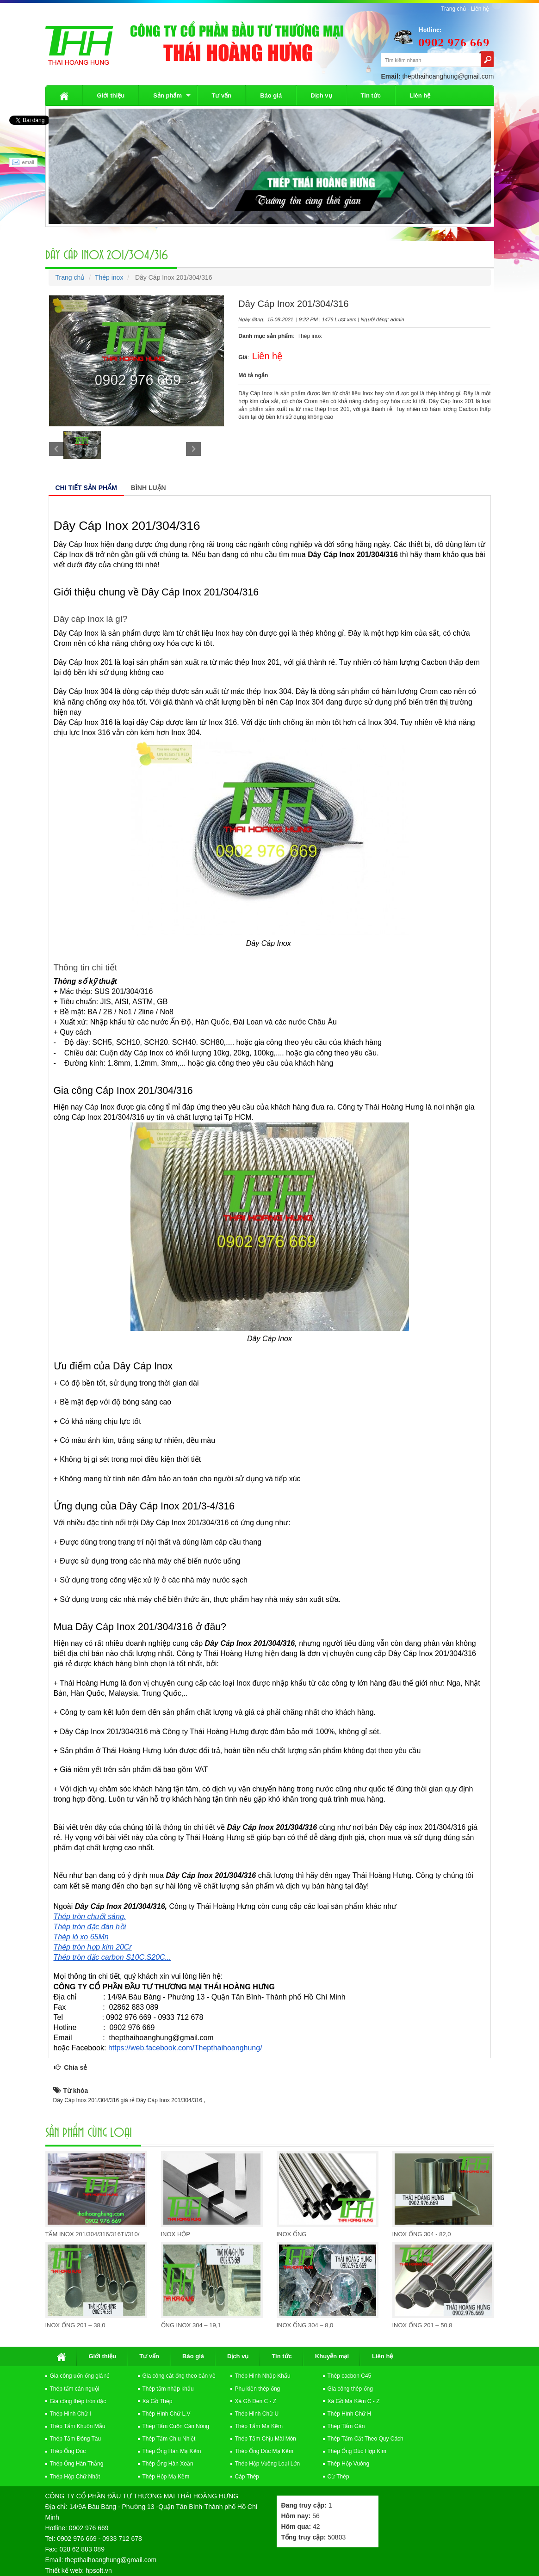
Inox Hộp (175, 2234)
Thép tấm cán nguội (74, 2389)
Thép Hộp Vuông (349, 2463)
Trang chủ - (456, 9)
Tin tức (371, 95)
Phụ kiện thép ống (257, 2389)
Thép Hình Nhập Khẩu (263, 2376)
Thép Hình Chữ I (70, 2413)
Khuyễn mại (332, 2356)
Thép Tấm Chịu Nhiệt (169, 2438)
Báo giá (271, 95)
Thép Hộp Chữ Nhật (75, 2476)
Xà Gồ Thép (157, 2401)
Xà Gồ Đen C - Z (256, 2401)
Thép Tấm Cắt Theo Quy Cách (365, 2438)
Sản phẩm (167, 95)
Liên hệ (480, 9)
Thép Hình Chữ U (257, 2413)
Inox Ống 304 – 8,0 (305, 2325)
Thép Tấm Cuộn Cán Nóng (176, 2426)
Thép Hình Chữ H (350, 2413)
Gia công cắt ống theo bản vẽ (179, 2376)
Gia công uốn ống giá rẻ (80, 2376)
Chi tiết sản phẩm (86, 487)
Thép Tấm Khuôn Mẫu (77, 2426)
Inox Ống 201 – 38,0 (75, 2325)
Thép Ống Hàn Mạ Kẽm (171, 2451)
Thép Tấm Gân (346, 2426)
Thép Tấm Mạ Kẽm (259, 2426)
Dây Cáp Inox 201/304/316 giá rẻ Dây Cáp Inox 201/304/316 (128, 2100)
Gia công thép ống (350, 2389)
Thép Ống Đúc (68, 2451)
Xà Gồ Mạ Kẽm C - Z (354, 2401)
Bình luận (148, 487)
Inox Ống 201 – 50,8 (422, 2325)
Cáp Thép (247, 2476)
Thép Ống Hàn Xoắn (167, 2463)
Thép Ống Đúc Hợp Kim (357, 2451)
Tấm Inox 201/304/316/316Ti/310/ (92, 2234)
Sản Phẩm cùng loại (88, 2131)
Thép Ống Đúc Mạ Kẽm (264, 2451)
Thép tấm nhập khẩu (168, 2389)
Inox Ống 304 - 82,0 (421, 2234)
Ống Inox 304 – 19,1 (191, 2325)
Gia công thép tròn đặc (78, 2401)
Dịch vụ (321, 95)
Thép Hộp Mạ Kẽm (166, 2476)
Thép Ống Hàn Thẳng (77, 2463)
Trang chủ (70, 277)
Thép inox (109, 277)
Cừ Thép (338, 2476)
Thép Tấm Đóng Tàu (75, 2438)
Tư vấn (221, 95)
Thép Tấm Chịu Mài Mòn (266, 2438)
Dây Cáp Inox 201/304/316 (106, 253)
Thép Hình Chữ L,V (166, 2413)
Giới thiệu (111, 95)
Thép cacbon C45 (350, 2376)
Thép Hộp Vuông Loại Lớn (267, 2463)
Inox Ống (292, 2234)
